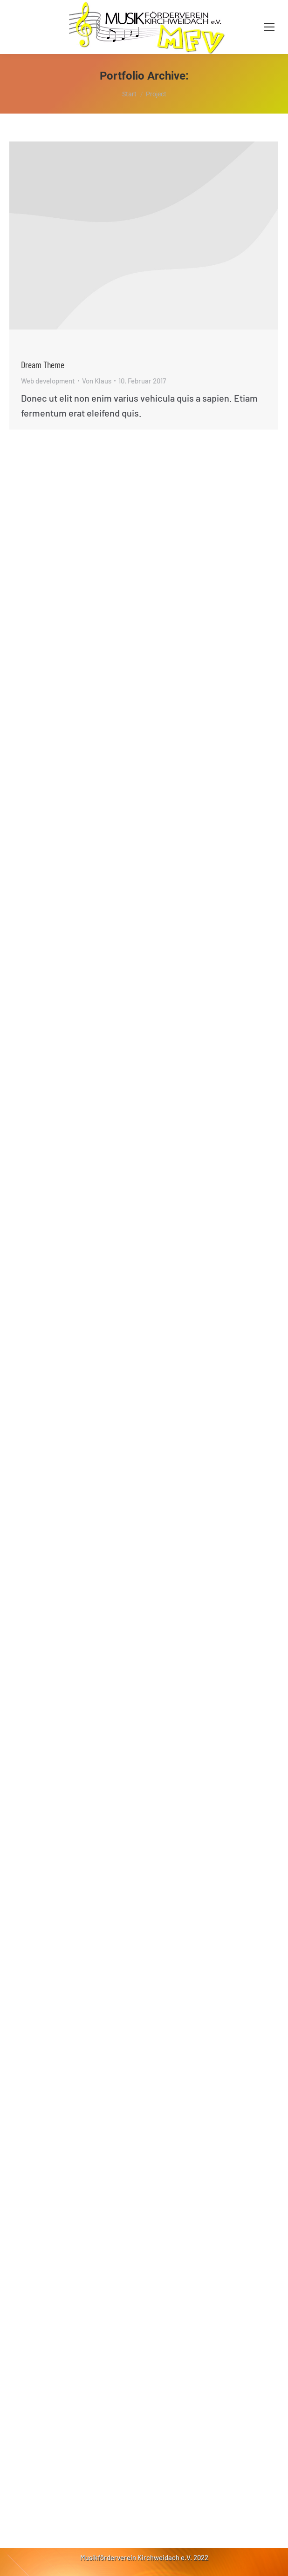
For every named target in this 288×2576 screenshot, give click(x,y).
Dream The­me (42, 364)
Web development (48, 381)
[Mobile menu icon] (269, 27)
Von (96, 381)
